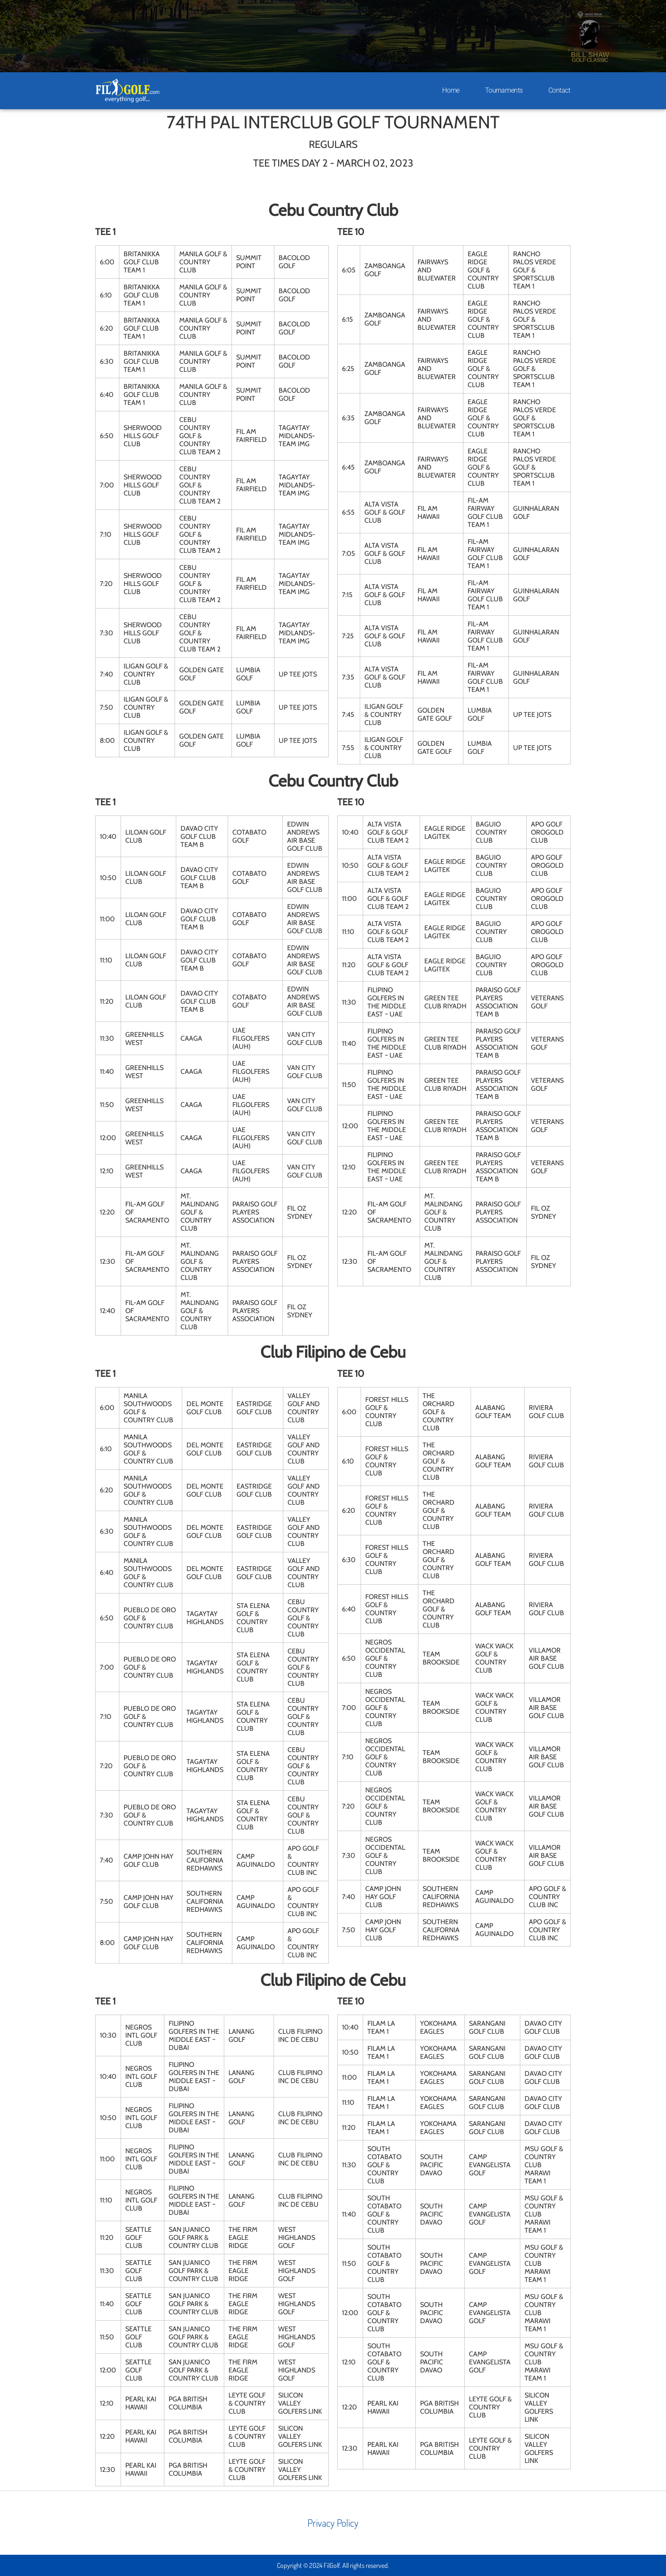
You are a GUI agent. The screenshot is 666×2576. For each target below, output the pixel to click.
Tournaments (504, 90)
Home (450, 90)
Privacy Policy (333, 2522)
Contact (559, 90)
